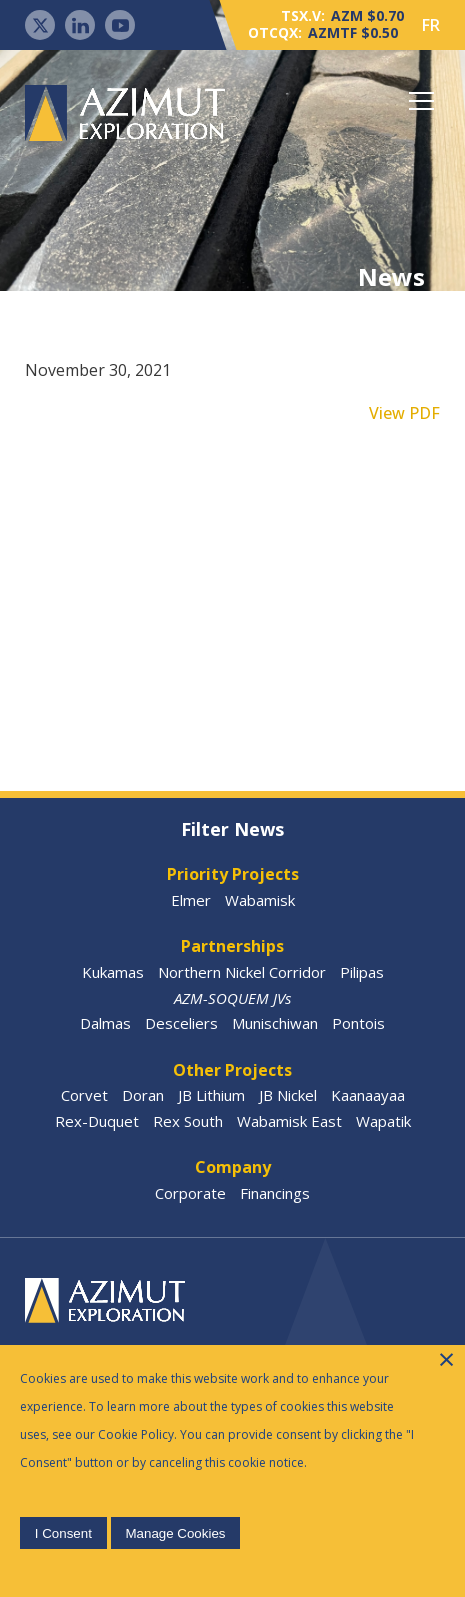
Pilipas (362, 972)
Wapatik (383, 1121)
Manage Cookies (175, 1533)
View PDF (404, 413)
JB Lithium (211, 1095)
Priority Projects (233, 874)
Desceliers (181, 1023)
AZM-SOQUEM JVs (232, 998)
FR (431, 25)
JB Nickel (288, 1095)
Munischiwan (275, 1023)
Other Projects (232, 1070)
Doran (143, 1095)
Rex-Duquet (97, 1121)
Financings (275, 1193)
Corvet (84, 1095)
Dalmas (105, 1023)
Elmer (191, 900)
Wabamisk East (289, 1121)
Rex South (188, 1121)
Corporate (190, 1193)
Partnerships (232, 946)
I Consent (63, 1533)
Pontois (358, 1023)
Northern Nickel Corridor (242, 972)
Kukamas (113, 972)
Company (233, 1167)
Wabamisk (260, 900)
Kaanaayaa (368, 1095)
